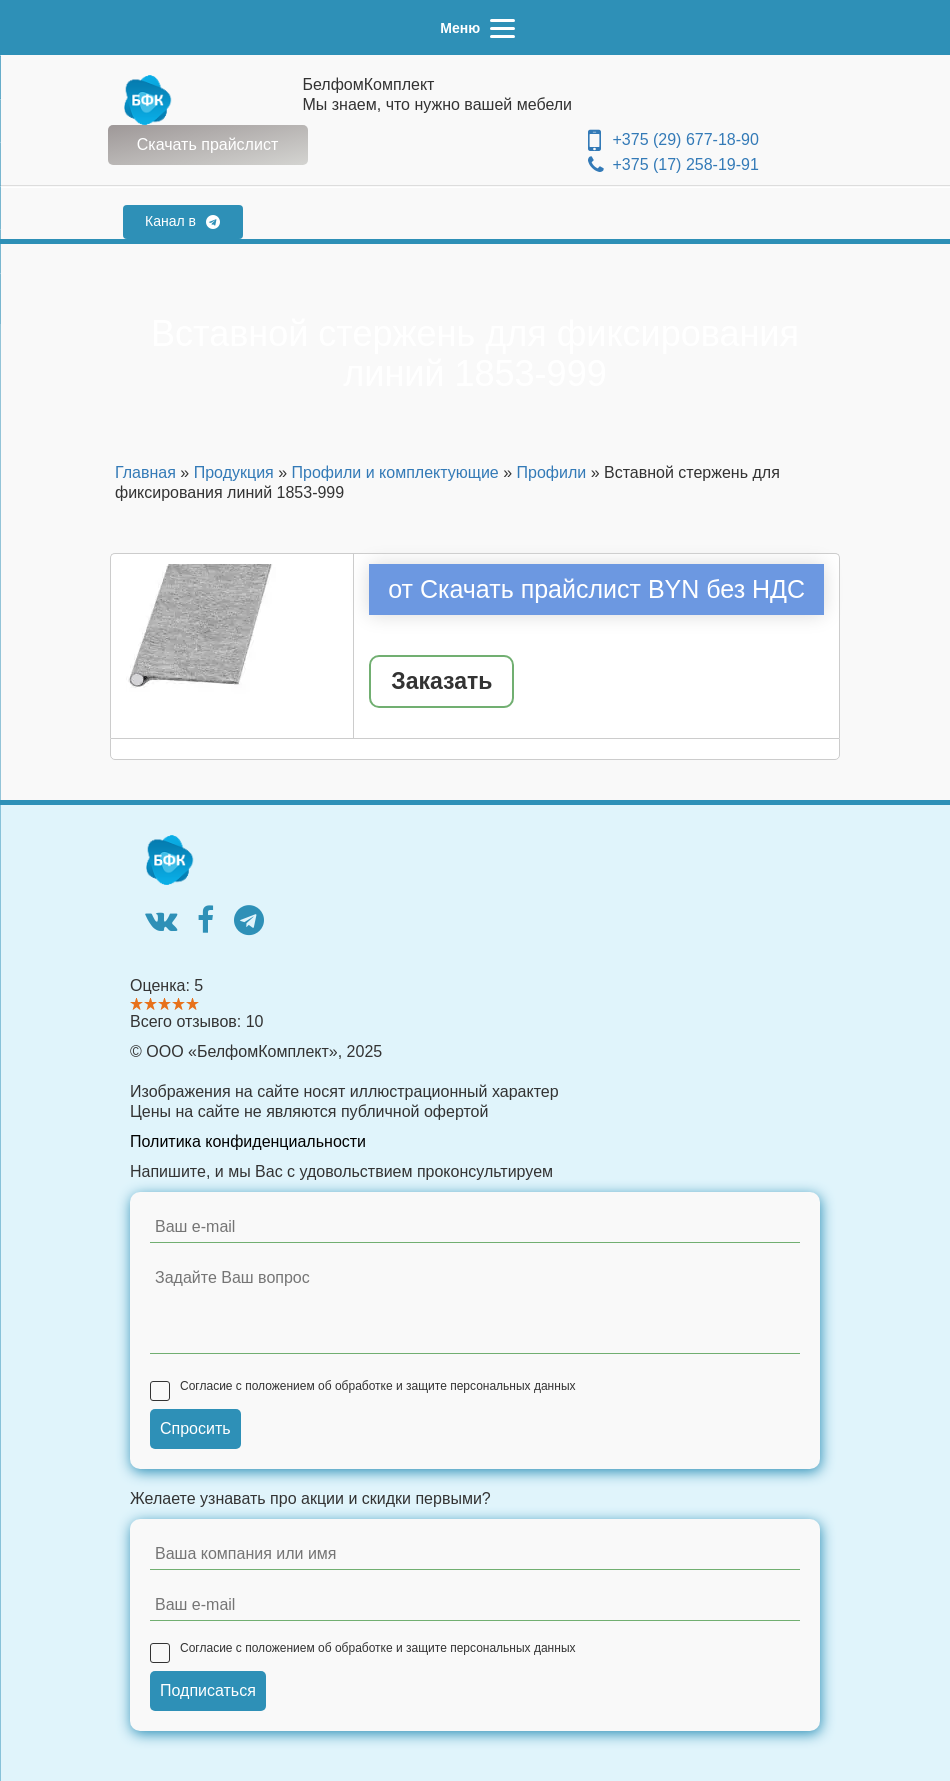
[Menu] (475, 27)
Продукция (234, 472)
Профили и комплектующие (395, 472)
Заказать (441, 681)
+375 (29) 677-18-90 (673, 140)
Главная (145, 472)
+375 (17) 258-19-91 (673, 165)
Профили (552, 472)
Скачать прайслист (207, 144)
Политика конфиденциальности (248, 1141)
